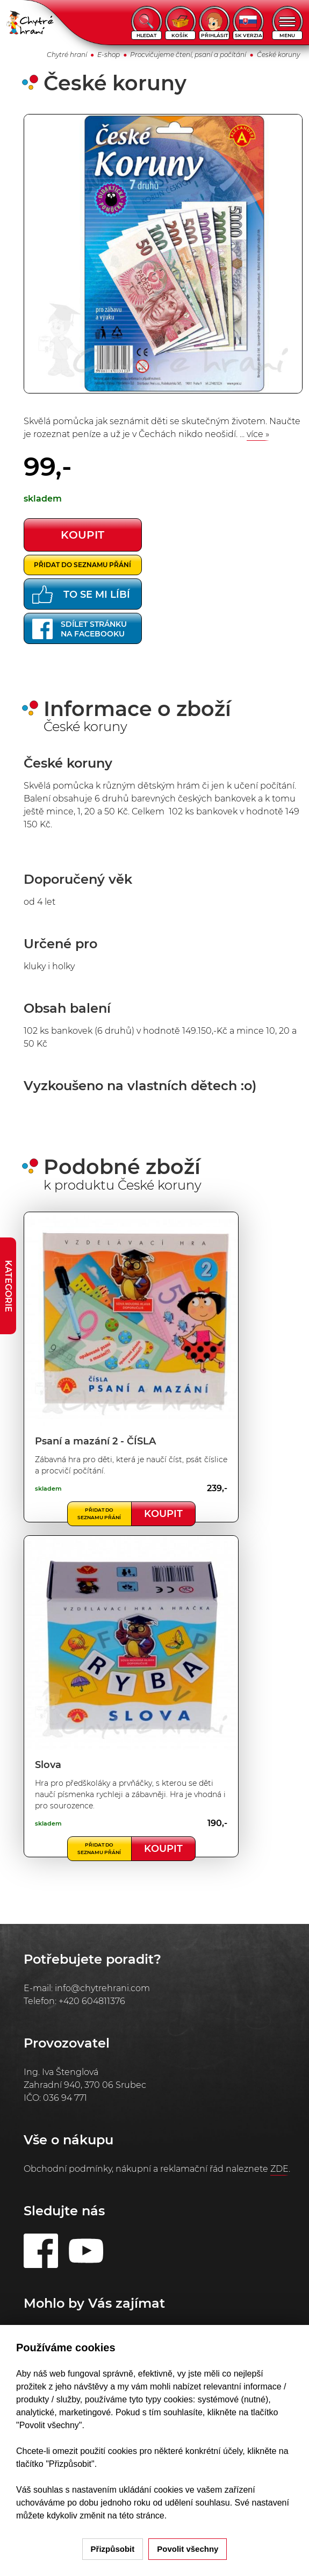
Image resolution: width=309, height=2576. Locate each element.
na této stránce (135, 2515)
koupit (82, 534)
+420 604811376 (92, 2001)
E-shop (108, 55)
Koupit (163, 1514)
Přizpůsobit (113, 2548)
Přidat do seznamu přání (82, 565)
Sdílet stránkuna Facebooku (79, 629)
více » (258, 434)
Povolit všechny (187, 2548)
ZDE (279, 2169)
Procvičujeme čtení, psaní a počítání (188, 55)
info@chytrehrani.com (102, 1988)
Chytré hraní (67, 55)
